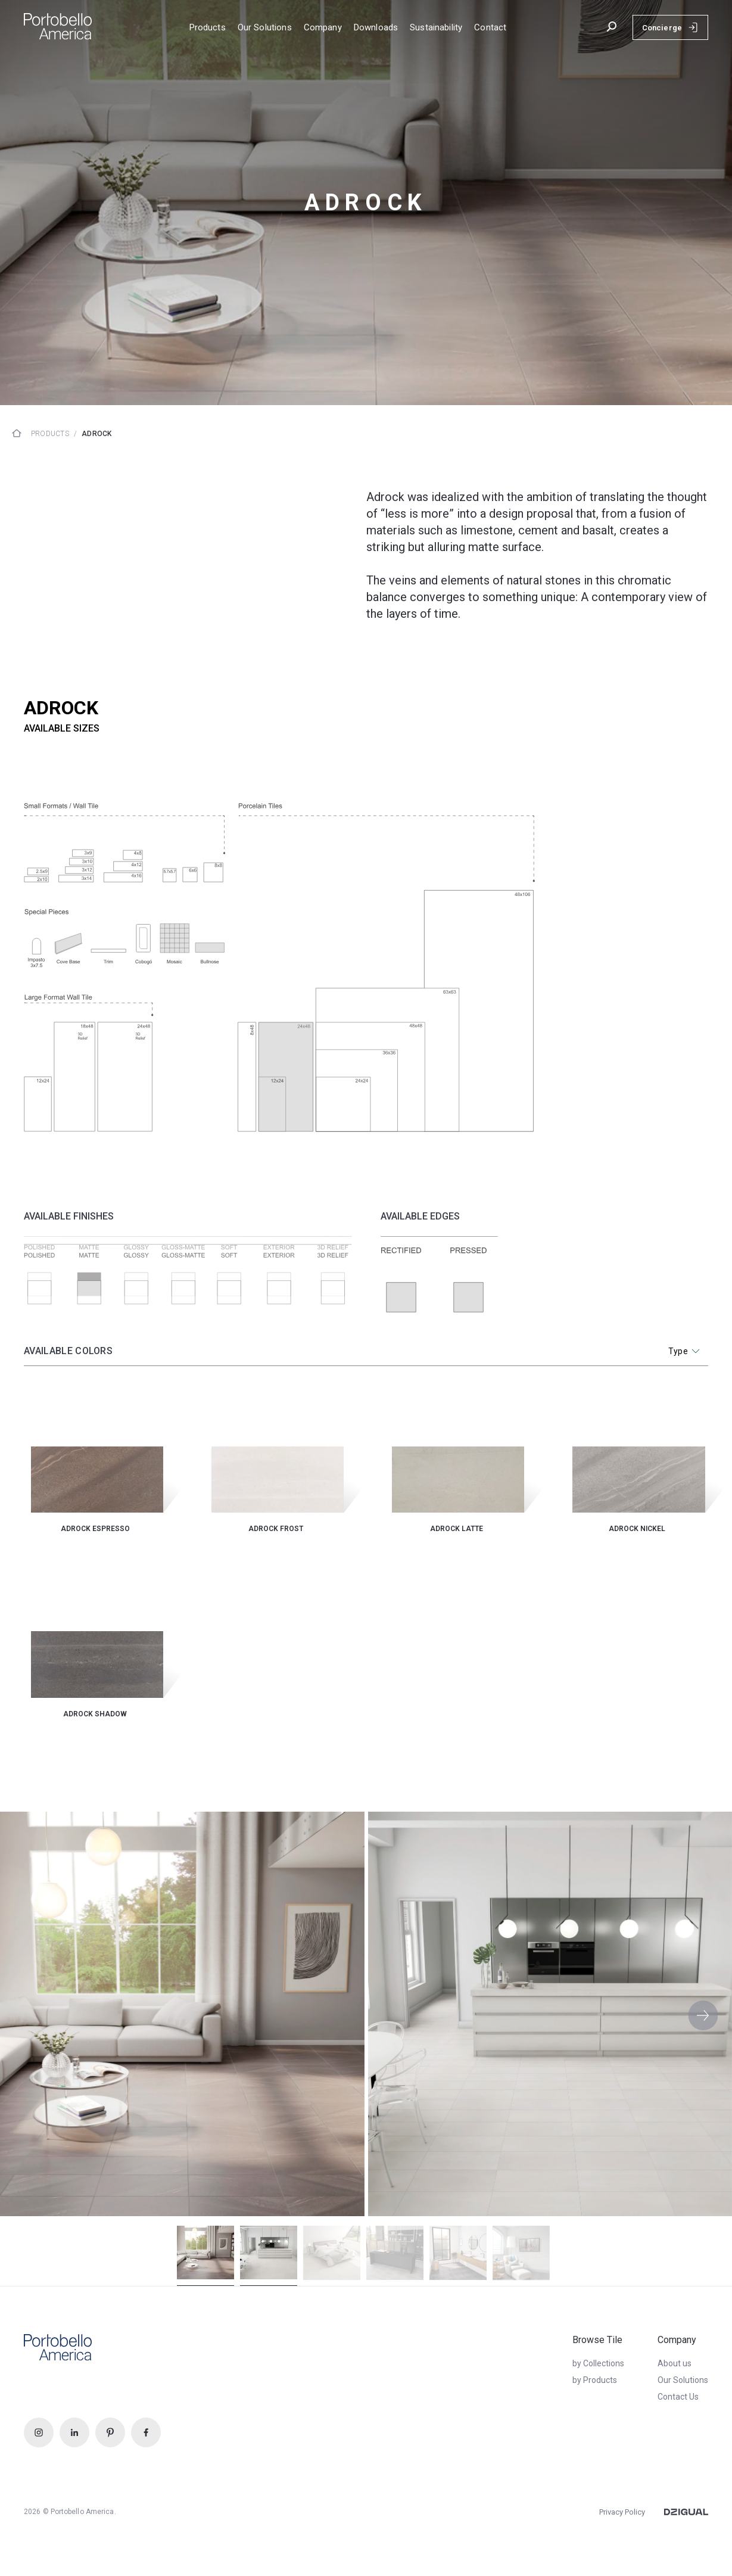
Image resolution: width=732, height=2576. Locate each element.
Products (50, 434)
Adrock (96, 434)
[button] (703, 2015)
